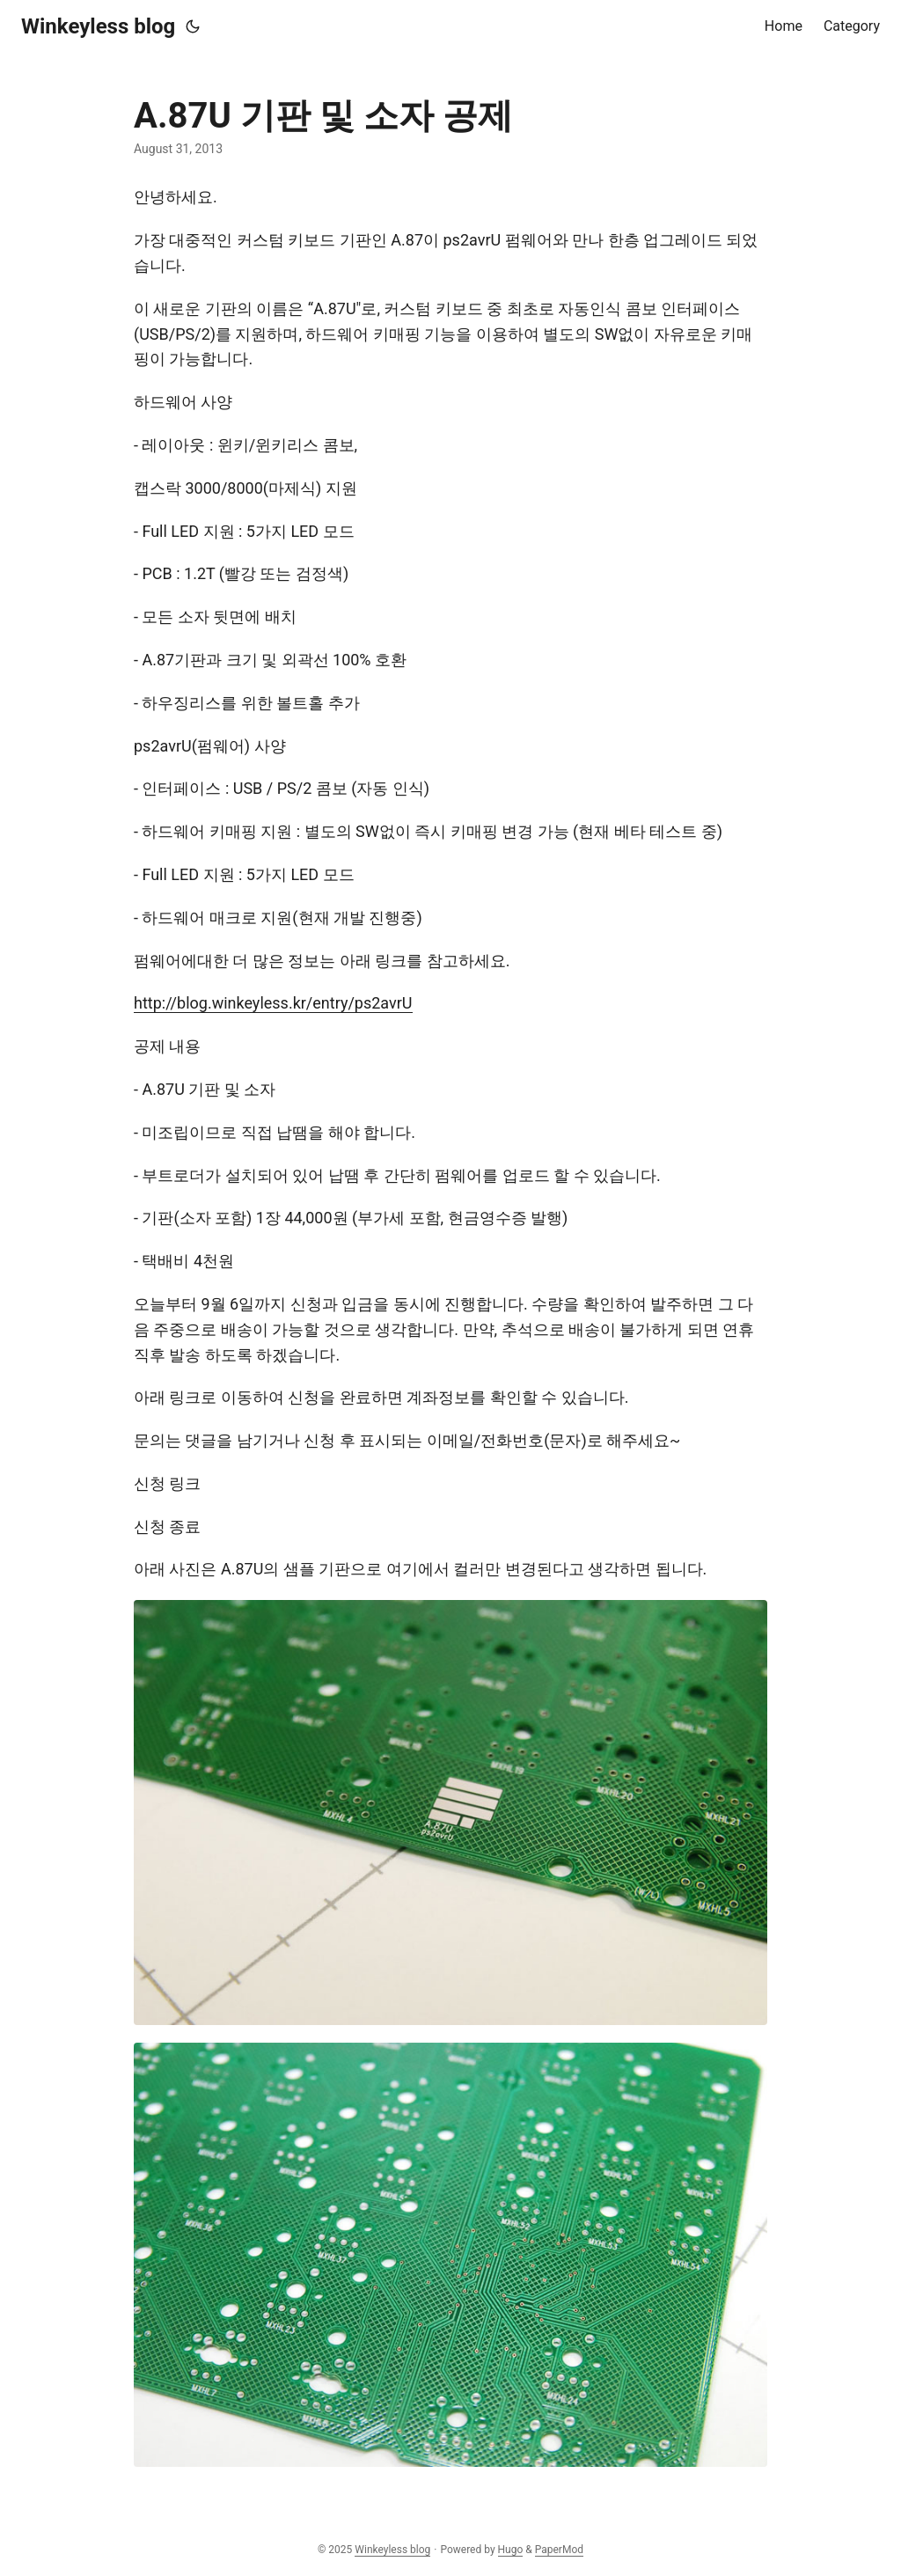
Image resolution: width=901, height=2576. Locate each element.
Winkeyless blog (98, 26)
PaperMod (559, 2549)
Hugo (511, 2549)
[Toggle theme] (192, 26)
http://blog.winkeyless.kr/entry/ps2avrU (273, 1003)
